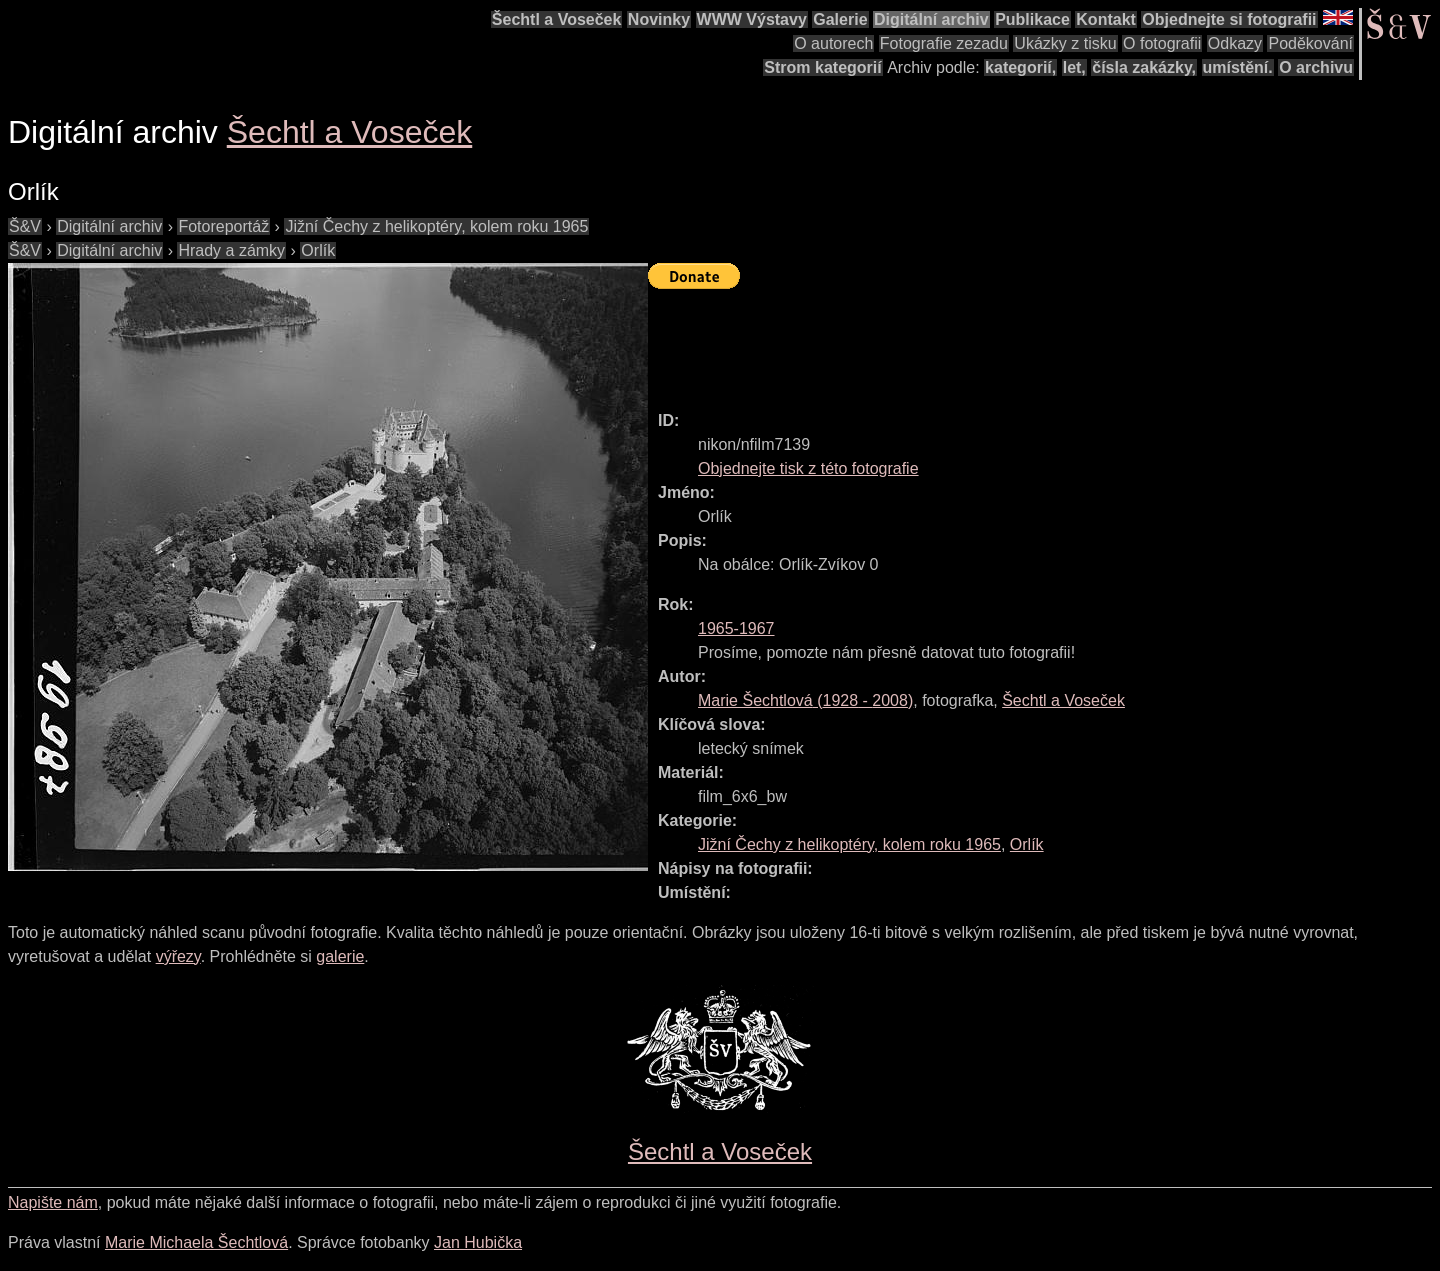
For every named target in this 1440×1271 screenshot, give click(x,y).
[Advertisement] (1012, 341)
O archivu (1316, 67)
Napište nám (53, 1202)
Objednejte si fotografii (1229, 19)
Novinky (659, 19)
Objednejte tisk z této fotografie (808, 468)
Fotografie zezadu (944, 43)
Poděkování (1310, 43)
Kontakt (1106, 19)
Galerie (840, 19)
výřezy (178, 956)
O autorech (833, 43)
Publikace (1032, 19)
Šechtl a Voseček (557, 19)
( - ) (805, 700)
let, (1074, 67)
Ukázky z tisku (1065, 43)
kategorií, (1020, 67)
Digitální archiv (931, 19)
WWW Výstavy (752, 19)
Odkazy (1235, 43)
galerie (340, 956)
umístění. (1238, 67)
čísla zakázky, (1144, 67)
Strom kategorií (822, 67)
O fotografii (1162, 43)
